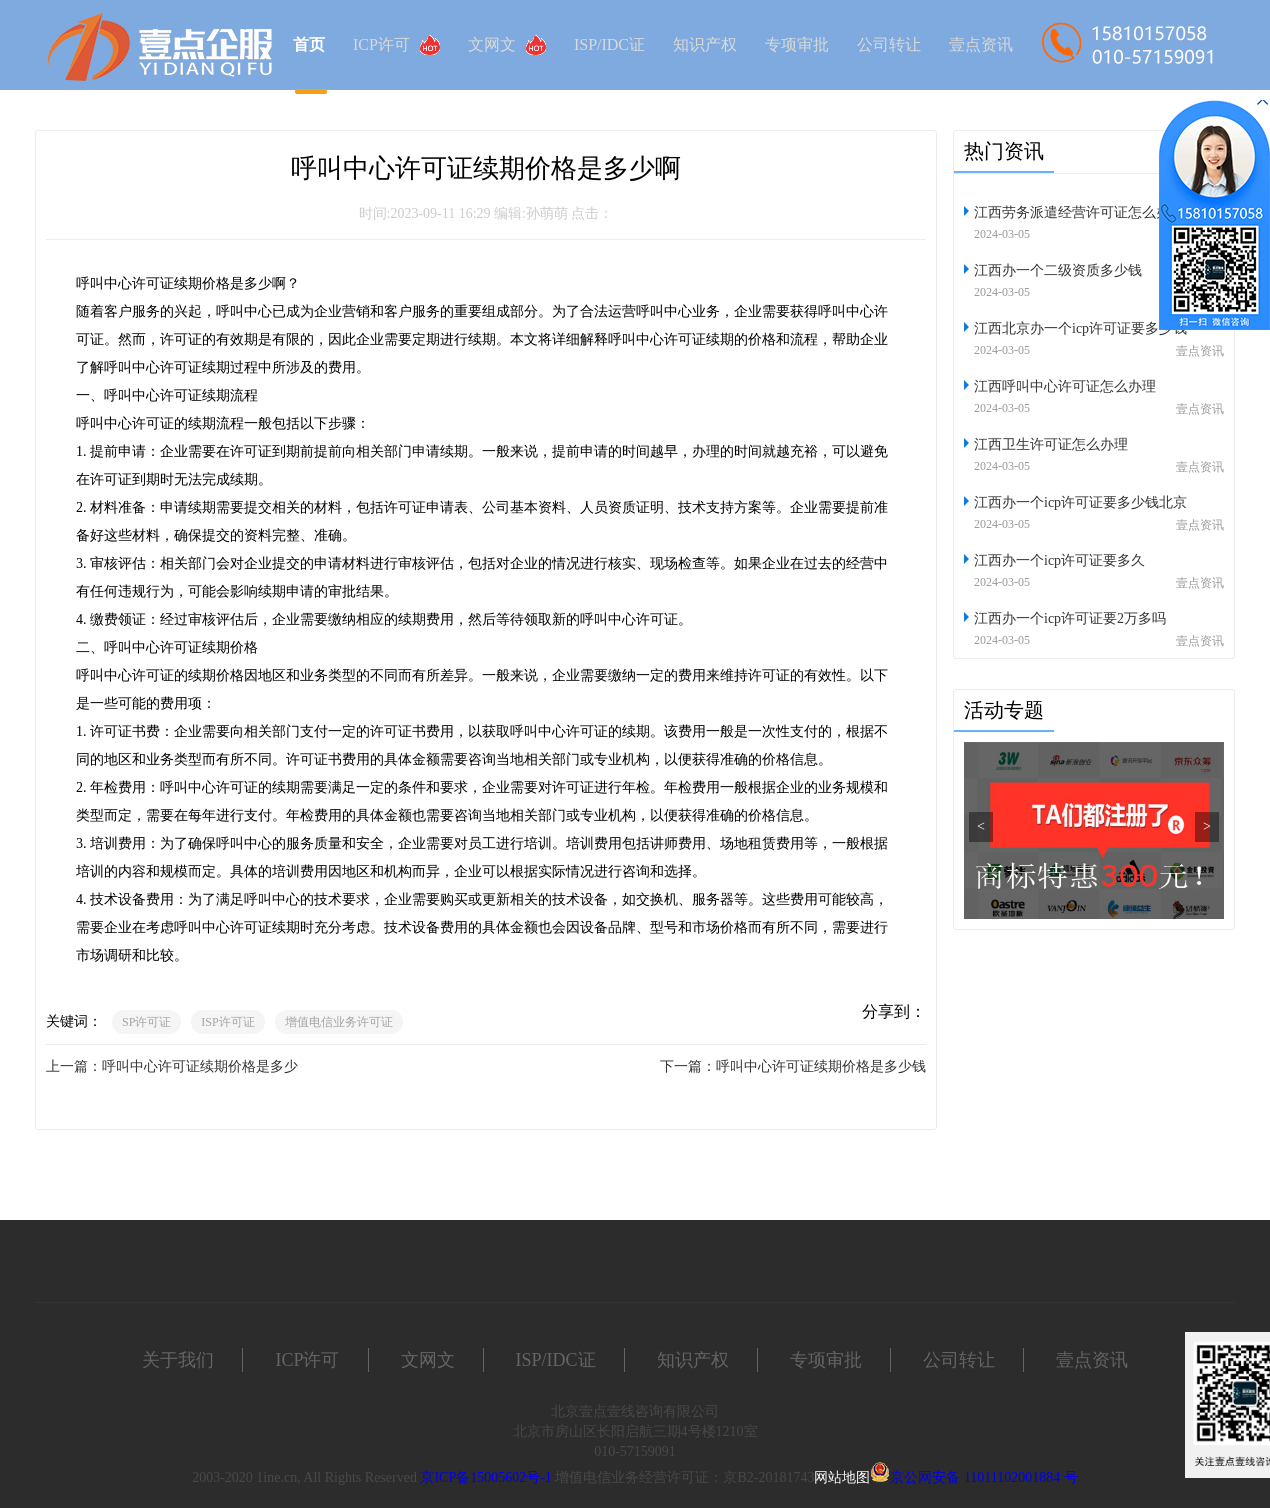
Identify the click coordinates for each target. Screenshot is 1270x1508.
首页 (309, 44)
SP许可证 (146, 1022)
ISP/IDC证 (609, 44)
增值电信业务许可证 (339, 1022)
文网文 (507, 45)
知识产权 (705, 44)
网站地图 (842, 1477)
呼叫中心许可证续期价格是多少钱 (821, 1066)
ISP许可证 (227, 1022)
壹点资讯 (981, 44)
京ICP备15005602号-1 (485, 1477)
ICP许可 (396, 45)
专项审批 (797, 44)
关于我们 (178, 1360)
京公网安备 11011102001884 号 (983, 1477)
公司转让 (889, 44)
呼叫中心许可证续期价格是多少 (200, 1066)
